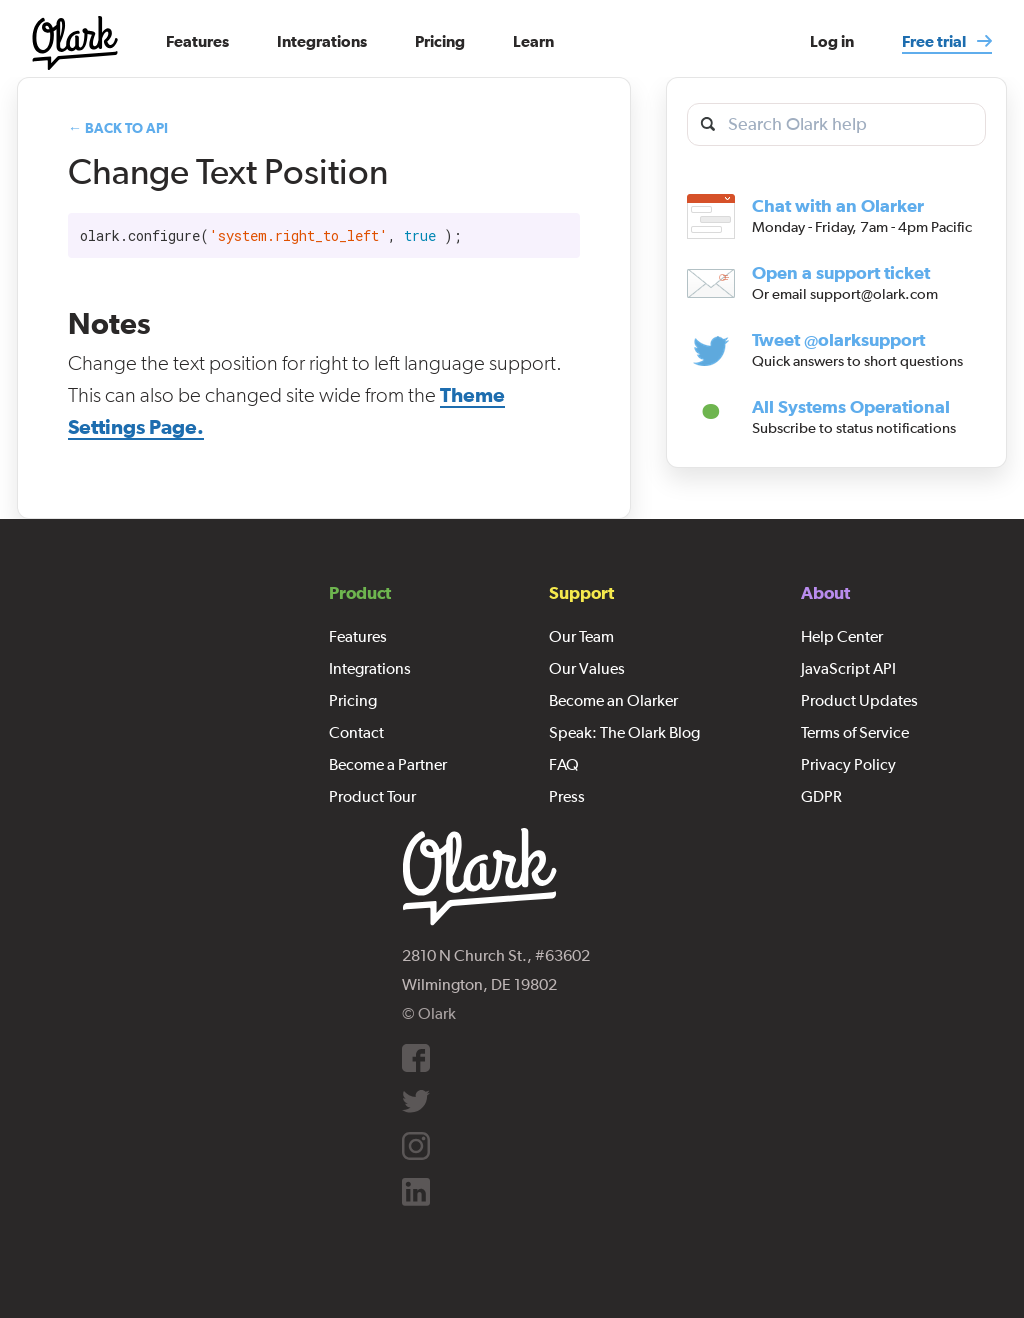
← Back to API (118, 128)
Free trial (935, 41)
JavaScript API (848, 668)
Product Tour (372, 796)
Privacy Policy (848, 764)
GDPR (821, 796)
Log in (832, 41)
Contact (356, 732)
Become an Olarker (613, 700)
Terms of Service (855, 732)
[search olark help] (836, 124)
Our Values (587, 668)
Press (567, 796)
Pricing (353, 700)
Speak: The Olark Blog (624, 732)
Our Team (581, 636)
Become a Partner (388, 764)
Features (358, 636)
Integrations (370, 668)
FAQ (564, 764)
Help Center (842, 636)
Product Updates (859, 700)
